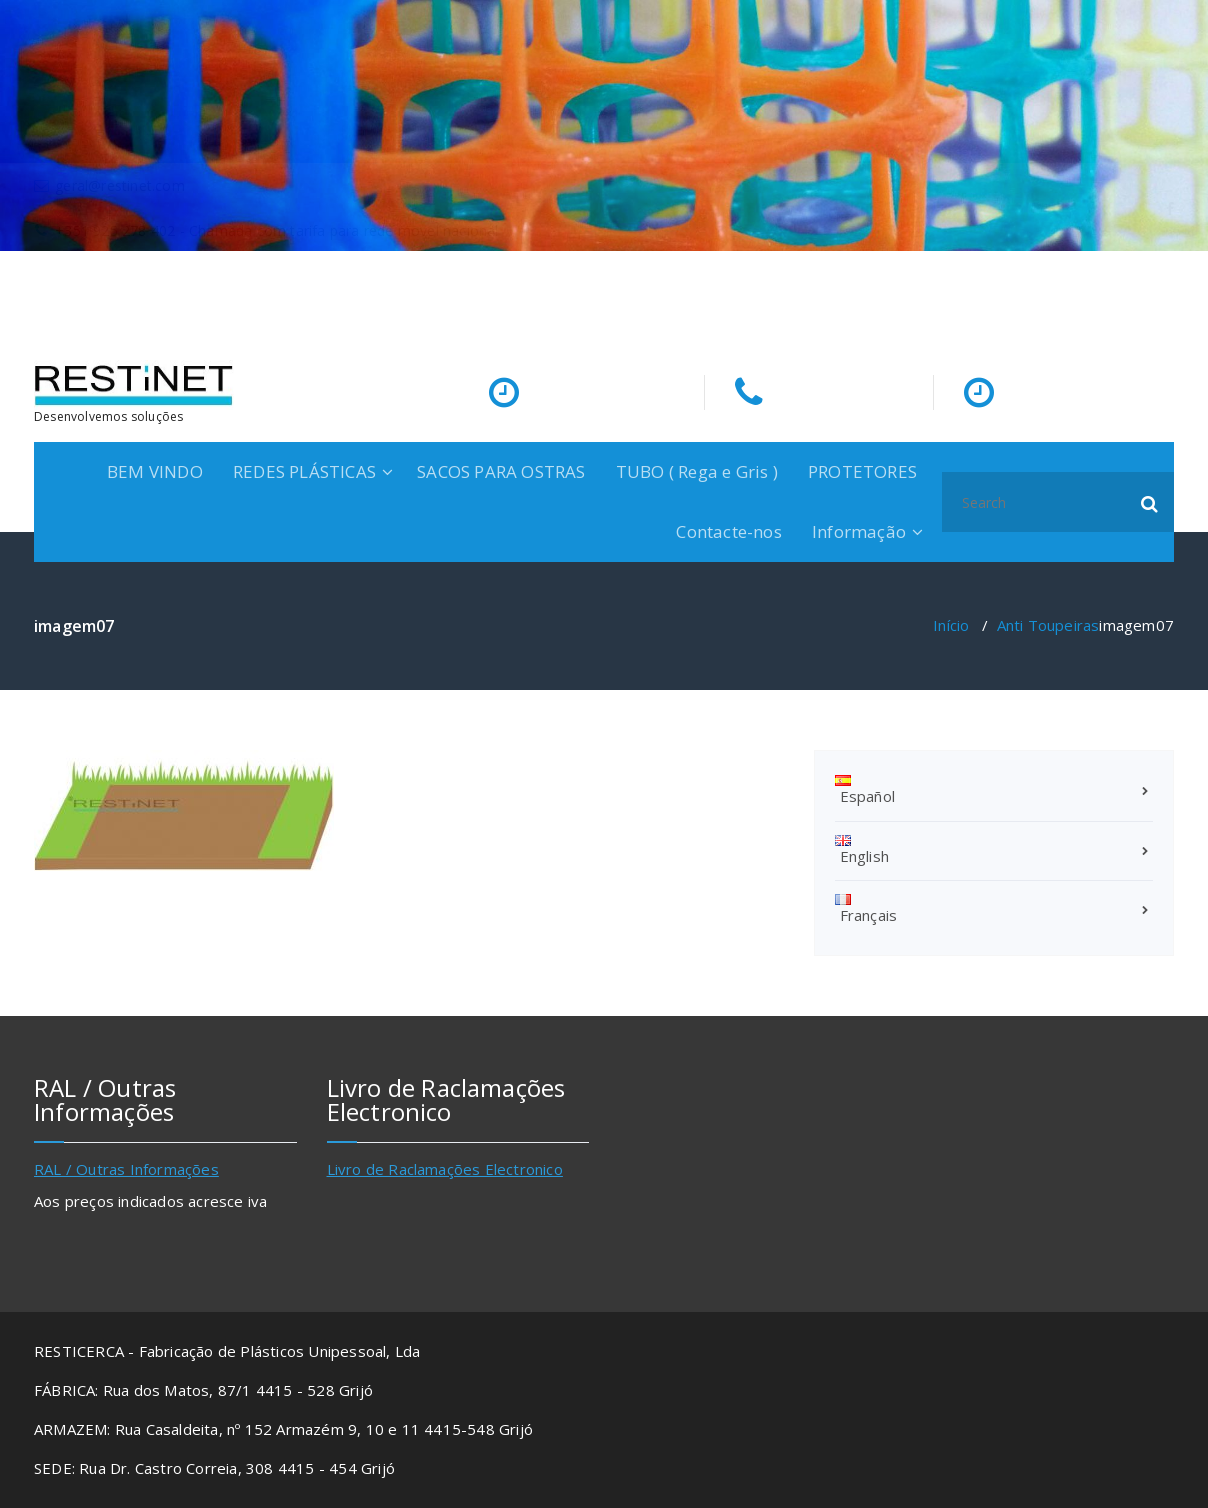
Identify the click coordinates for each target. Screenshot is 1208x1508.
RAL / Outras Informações (126, 1169)
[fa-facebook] (1170, 290)
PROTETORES (862, 471)
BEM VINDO (155, 471)
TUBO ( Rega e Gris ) (697, 471)
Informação (859, 531)
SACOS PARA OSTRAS (501, 471)
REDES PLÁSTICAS (304, 471)
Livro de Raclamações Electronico (445, 1169)
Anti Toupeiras (1048, 625)
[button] (1150, 502)
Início (951, 625)
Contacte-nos (728, 531)
